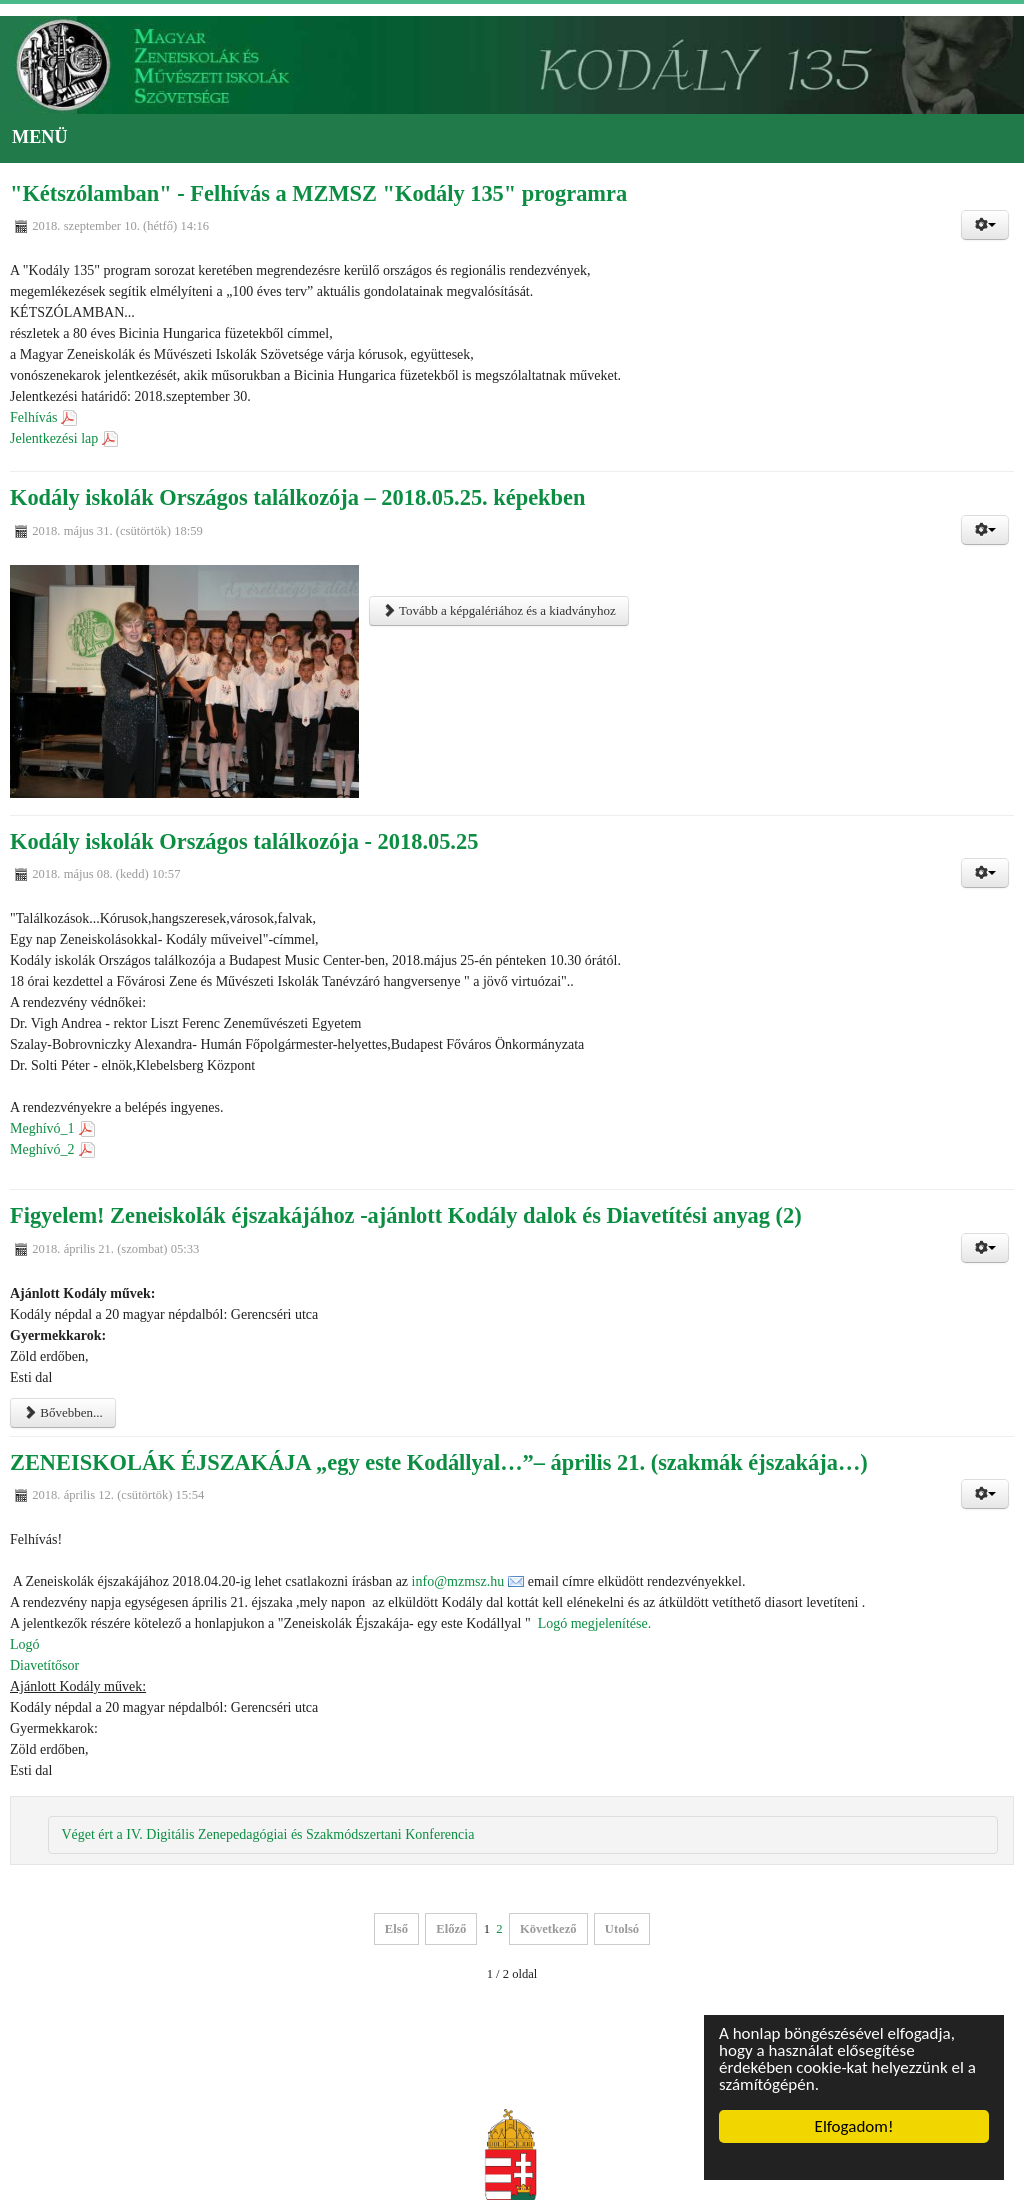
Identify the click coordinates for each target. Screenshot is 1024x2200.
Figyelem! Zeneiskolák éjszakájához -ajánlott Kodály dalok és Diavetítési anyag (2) (406, 1215)
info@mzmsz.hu (458, 1581)
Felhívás (33, 417)
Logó (28, 1644)
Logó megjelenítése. (595, 1623)
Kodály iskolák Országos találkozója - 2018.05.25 (244, 841)
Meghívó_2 (42, 1149)
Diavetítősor (44, 1665)
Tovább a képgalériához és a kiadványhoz (499, 610)
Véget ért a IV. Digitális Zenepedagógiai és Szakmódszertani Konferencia (267, 1834)
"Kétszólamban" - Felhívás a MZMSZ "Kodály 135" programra (318, 193)
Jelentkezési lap (54, 438)
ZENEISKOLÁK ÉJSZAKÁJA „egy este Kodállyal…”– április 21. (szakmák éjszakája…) (439, 1462)
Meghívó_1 (42, 1128)
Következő (548, 1929)
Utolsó (622, 1929)
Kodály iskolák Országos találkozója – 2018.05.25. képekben (297, 497)
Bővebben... (63, 1412)
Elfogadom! (854, 2126)
